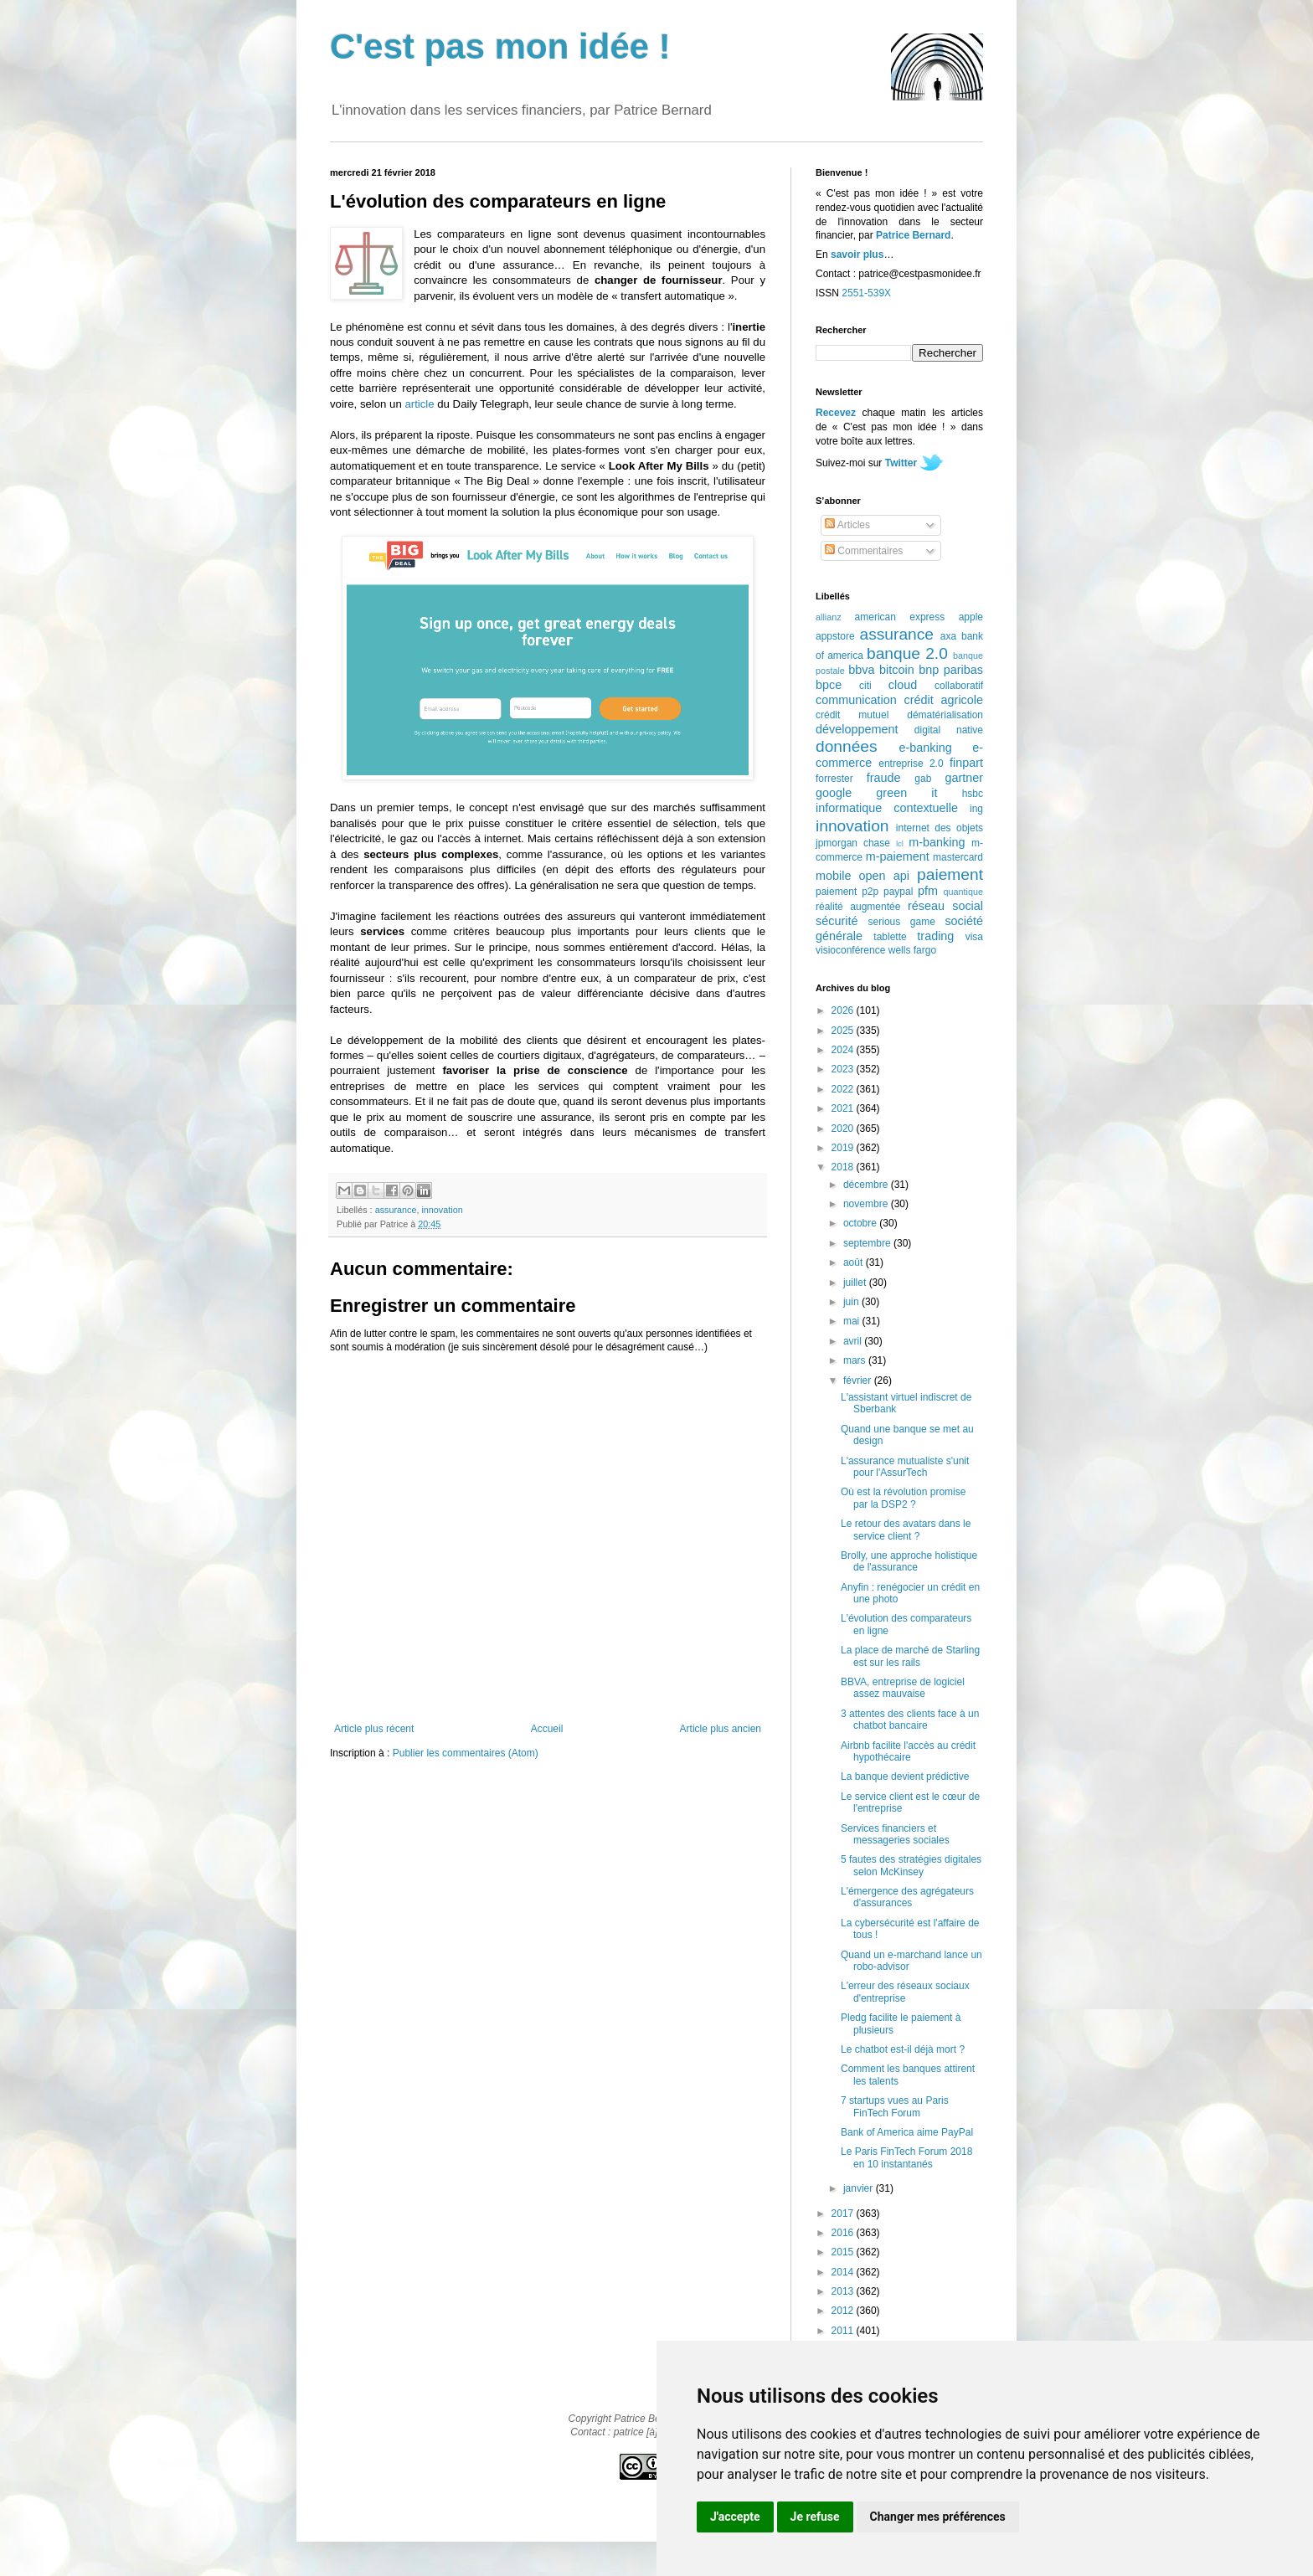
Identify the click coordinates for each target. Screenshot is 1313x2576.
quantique (963, 892)
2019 (844, 1148)
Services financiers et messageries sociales (895, 1834)
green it (906, 793)
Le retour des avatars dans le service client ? (906, 1529)
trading (935, 936)
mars (855, 1360)
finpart (966, 762)
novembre (867, 1204)
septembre (868, 1243)
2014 (844, 2272)
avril (853, 1341)
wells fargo (912, 950)
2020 (844, 1128)
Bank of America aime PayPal (907, 2132)
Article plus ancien (720, 1729)
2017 (844, 2213)
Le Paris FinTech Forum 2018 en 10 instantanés (906, 2157)
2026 (844, 1010)
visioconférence (850, 950)
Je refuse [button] (815, 2516)
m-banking (937, 842)
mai (852, 1321)
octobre (861, 1223)
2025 (844, 1030)
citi (865, 686)
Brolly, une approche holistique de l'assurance (909, 1561)
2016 (844, 2233)
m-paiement (897, 856)
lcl (900, 843)
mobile (833, 875)
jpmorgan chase (853, 843)
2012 (844, 2310)
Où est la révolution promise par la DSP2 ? (903, 1497)
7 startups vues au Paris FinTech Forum (895, 2106)
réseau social (945, 906)
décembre (867, 1184)
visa (974, 937)
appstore (835, 636)
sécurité (836, 921)
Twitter (901, 463)
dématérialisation (945, 715)
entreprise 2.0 (910, 763)
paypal (898, 891)
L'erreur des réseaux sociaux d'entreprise (905, 1991)
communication (856, 700)
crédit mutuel (852, 715)
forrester (834, 778)
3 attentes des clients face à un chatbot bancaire (910, 1719)
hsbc (972, 794)
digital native (948, 730)
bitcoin (896, 669)
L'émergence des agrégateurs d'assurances (907, 1897)
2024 (844, 1050)
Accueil (547, 1729)
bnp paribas (951, 669)
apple (971, 617)
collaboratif (959, 686)
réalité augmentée (858, 907)
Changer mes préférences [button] (938, 2516)
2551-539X (866, 293)
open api (884, 875)
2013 (844, 2291)
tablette (889, 937)
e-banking (925, 747)
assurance (396, 1210)
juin (852, 1302)
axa (948, 636)
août (854, 1262)
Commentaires (864, 551)
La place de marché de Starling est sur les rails (910, 1656)
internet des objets (939, 828)
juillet (856, 1282)
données (847, 746)
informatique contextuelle (887, 808)
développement (857, 729)
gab (922, 778)
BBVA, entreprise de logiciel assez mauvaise (903, 1687)
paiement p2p (847, 891)
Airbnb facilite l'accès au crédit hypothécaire (908, 1751)
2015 (844, 2252)
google (834, 793)
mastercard (958, 857)
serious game (901, 922)
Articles (847, 525)
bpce (829, 685)
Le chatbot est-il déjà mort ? (903, 2049)
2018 (844, 1167)
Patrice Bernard (913, 235)
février (858, 1380)
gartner (964, 777)
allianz (829, 617)
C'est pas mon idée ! (500, 46)
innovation (441, 1210)
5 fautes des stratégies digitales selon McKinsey (911, 1865)
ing (976, 809)
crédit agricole (943, 700)
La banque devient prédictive (905, 1776)
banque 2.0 (907, 653)
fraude (884, 777)
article (419, 404)
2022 (844, 1089)
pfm (928, 890)
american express (900, 617)
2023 (844, 1069)
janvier (859, 2188)
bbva (861, 669)
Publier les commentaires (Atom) (465, 1753)
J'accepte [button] (735, 2516)
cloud (902, 685)
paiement (950, 874)
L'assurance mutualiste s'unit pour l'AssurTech (905, 1466)
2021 (844, 1108)
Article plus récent (374, 1729)
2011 (844, 2331)
